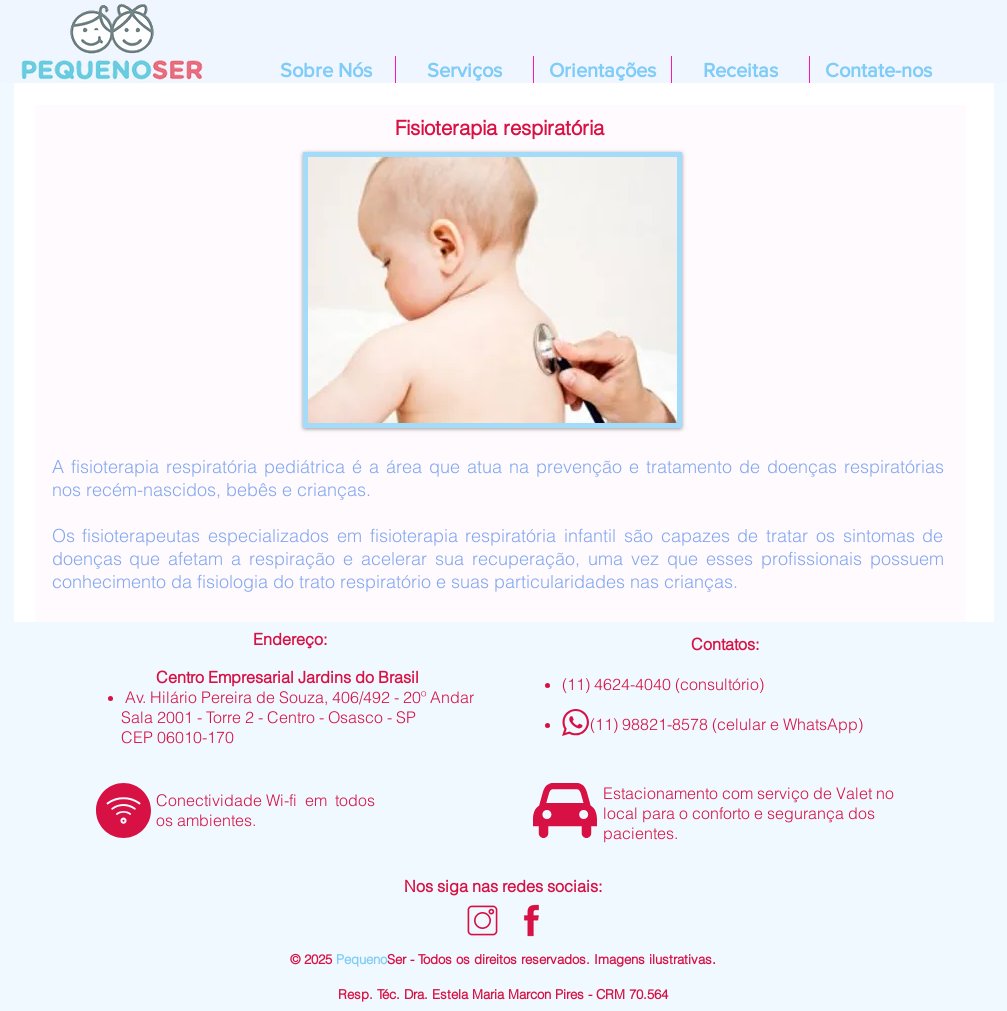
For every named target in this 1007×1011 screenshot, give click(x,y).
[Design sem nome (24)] (531, 920)
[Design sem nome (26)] (482, 920)
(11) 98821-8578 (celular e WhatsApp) (726, 724)
